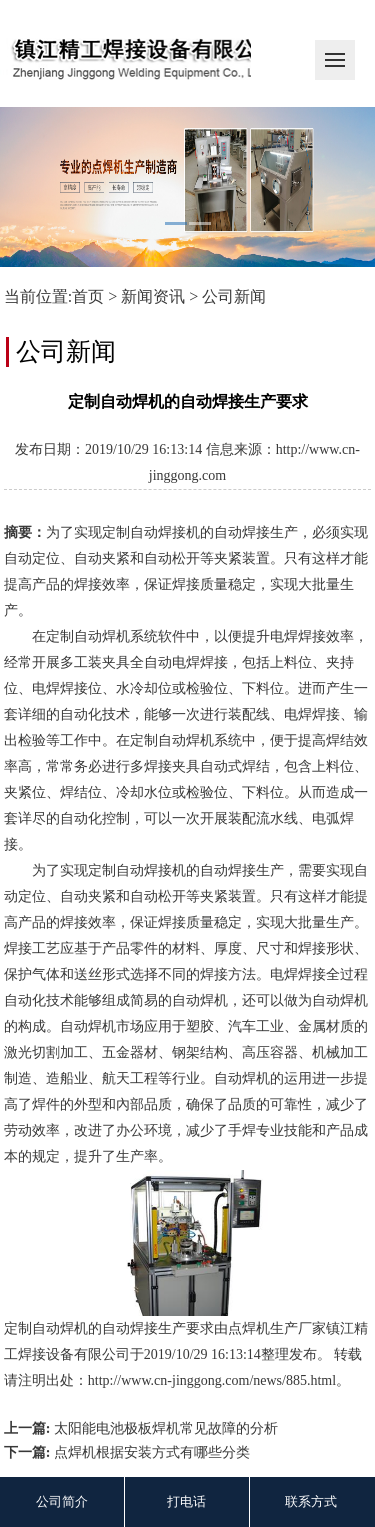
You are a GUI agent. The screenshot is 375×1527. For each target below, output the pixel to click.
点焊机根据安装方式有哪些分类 (152, 1452)
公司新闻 (234, 296)
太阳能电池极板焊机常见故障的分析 (166, 1428)
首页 (88, 296)
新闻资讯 (153, 296)
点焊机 (249, 1328)
